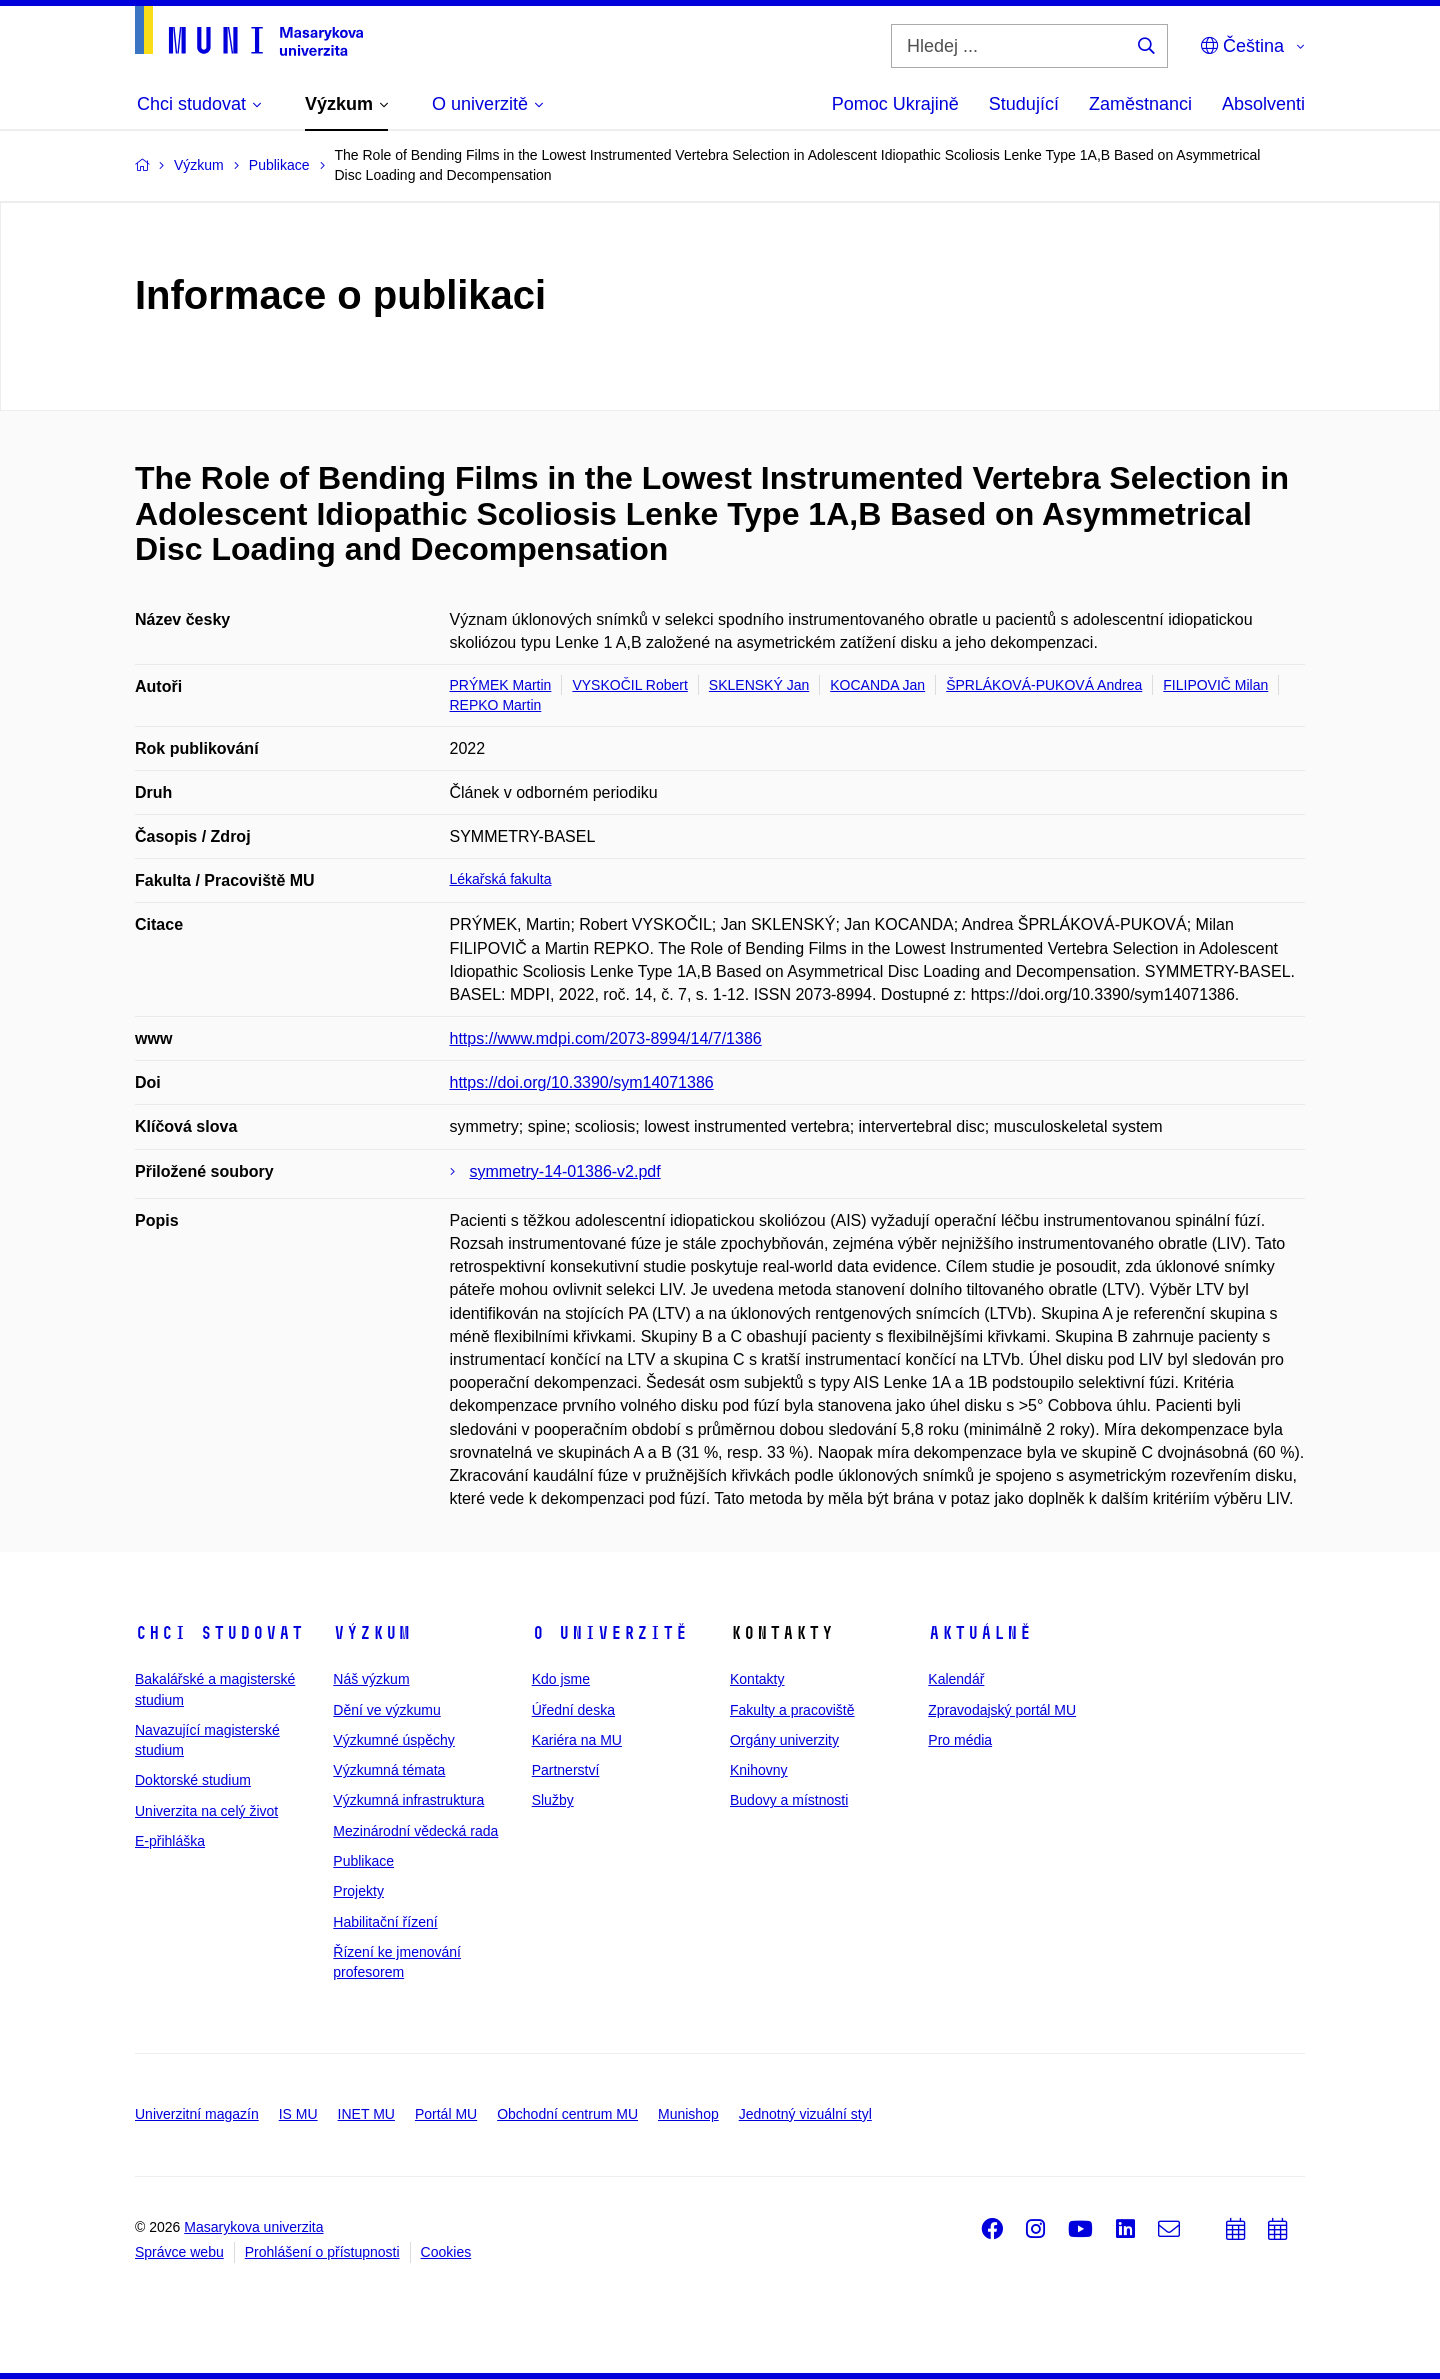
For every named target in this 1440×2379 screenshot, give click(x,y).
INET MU (366, 2114)
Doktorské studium (193, 1780)
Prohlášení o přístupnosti (322, 2252)
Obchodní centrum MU (567, 2114)
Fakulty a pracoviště (792, 1710)
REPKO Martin (496, 705)
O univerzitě (610, 1633)
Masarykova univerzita (253, 2227)
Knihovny (759, 1770)
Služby (553, 1800)
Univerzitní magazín (197, 2114)
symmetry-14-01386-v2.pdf (565, 1171)
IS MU (298, 2114)
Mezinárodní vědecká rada (415, 1831)
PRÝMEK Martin (501, 685)
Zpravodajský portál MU (1002, 1710)
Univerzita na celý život (206, 1811)
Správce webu (179, 2252)
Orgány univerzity (784, 1740)
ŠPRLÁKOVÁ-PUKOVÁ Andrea (1044, 685)
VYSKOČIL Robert (629, 685)
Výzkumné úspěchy (393, 1740)
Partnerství (566, 1770)
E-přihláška (170, 1841)
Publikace (363, 1861)
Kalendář (956, 1679)
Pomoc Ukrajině (895, 104)
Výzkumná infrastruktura (408, 1800)
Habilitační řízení (385, 1922)
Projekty (358, 1891)
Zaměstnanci (1140, 104)
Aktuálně (980, 1633)
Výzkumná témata (389, 1770)
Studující (1024, 104)
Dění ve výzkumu (386, 1710)
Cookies (446, 2252)
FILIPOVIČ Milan (1215, 685)
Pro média (960, 1740)
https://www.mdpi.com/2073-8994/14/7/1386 (606, 1038)
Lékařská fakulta (501, 879)
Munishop (688, 2114)
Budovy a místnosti (789, 1800)
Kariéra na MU (577, 1740)
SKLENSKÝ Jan (759, 685)
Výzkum (372, 1633)
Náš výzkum (371, 1679)
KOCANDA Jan (877, 685)
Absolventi (1263, 104)
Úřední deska (573, 1710)
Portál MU (446, 2114)
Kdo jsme (561, 1679)
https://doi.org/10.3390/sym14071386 (582, 1082)
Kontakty (757, 1679)
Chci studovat (219, 1633)
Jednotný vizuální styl (805, 2114)
